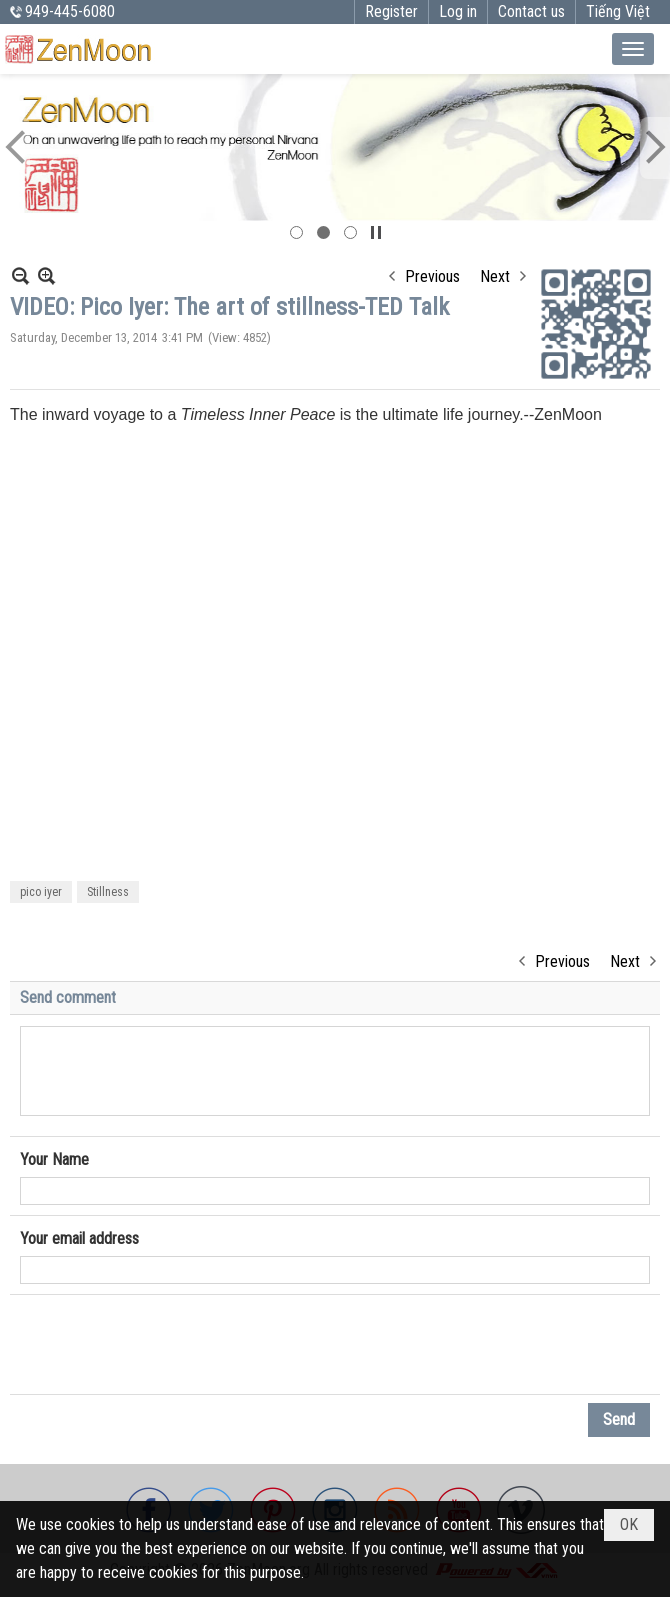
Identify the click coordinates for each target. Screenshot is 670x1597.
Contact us (531, 11)
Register (391, 11)
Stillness (108, 892)
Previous (432, 276)
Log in (458, 11)
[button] (633, 49)
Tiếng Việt (618, 11)
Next (495, 276)
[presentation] (172, 1345)
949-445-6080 (70, 11)
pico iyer (41, 892)
